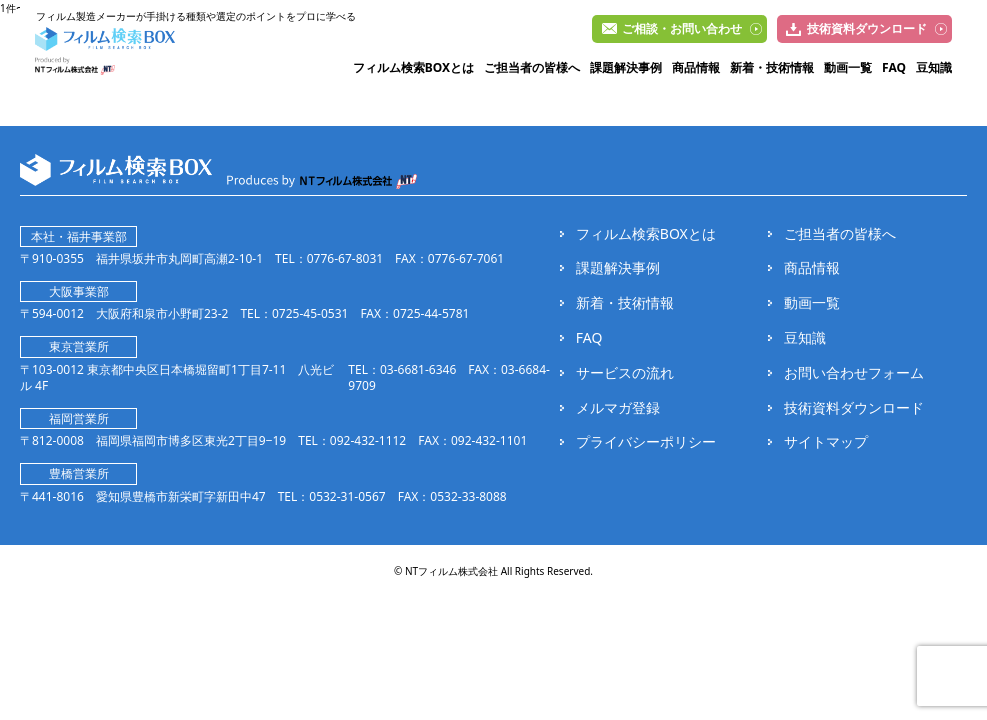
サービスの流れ (625, 373)
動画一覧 (848, 68)
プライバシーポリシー (646, 442)
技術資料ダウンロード (867, 28)
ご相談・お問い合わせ (682, 28)
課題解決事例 (626, 68)
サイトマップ (826, 442)
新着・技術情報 (772, 68)
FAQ (894, 68)
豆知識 (934, 68)
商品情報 (696, 68)
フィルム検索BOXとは (413, 68)
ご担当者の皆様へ (532, 68)
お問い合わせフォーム (854, 373)
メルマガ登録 (618, 408)
